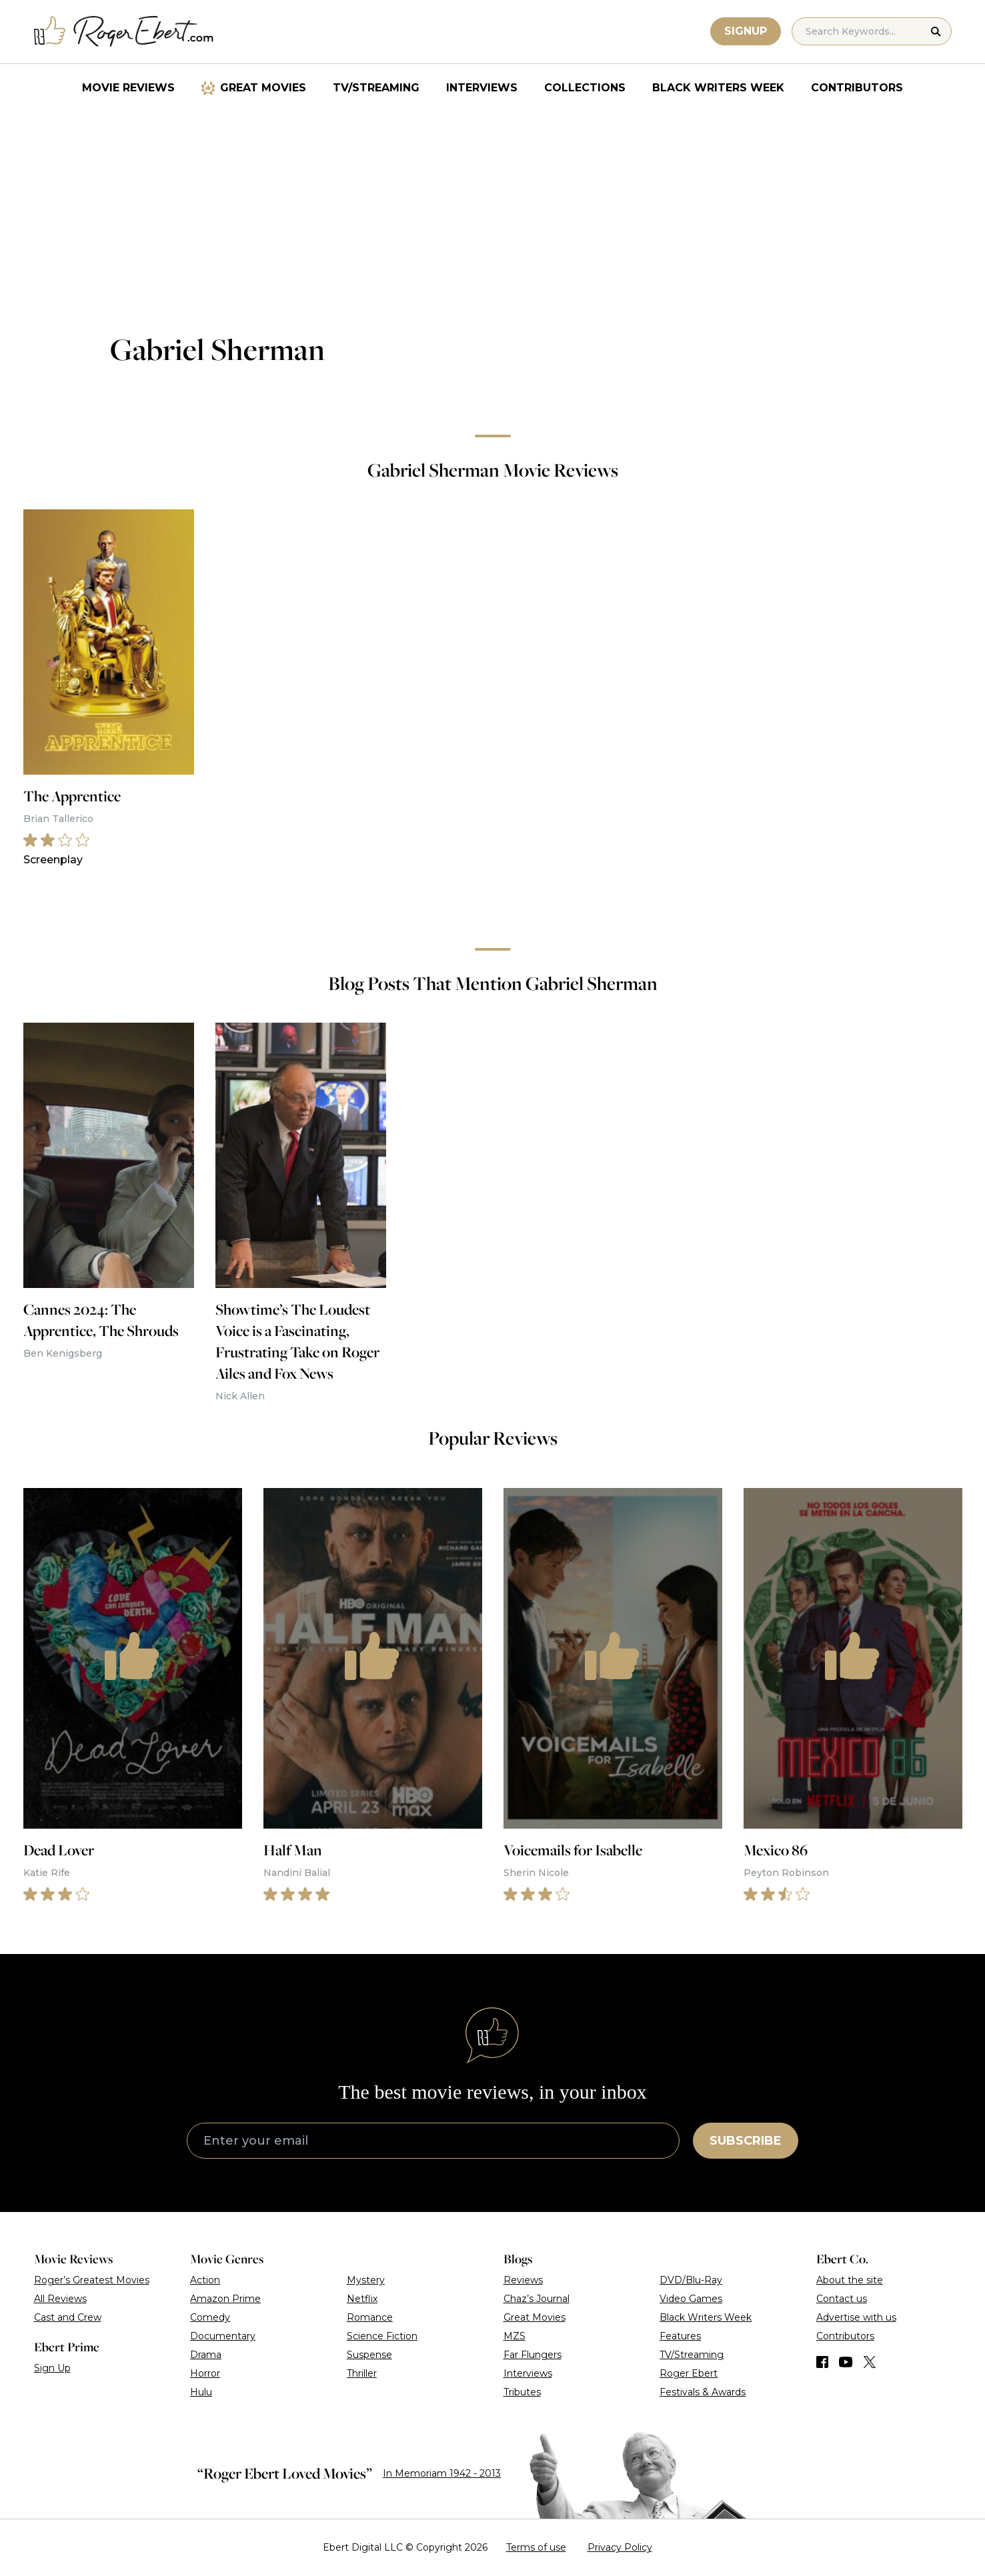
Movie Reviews (128, 87)
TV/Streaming (376, 87)
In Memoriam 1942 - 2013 (442, 2473)
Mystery (366, 2280)
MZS (515, 2336)
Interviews (482, 87)
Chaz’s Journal (537, 2299)
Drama (205, 2355)
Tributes (522, 2392)
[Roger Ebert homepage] (124, 31)
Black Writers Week (718, 87)
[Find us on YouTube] (846, 2362)
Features (680, 2336)
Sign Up (52, 2368)
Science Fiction (382, 2336)
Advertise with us (856, 2317)
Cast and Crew (67, 2317)
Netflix (362, 2299)
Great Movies (263, 87)
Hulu (201, 2392)
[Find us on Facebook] (822, 2362)
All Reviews (60, 2299)
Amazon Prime (225, 2299)
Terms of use (536, 2547)
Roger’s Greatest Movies (91, 2280)
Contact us (841, 2299)
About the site (849, 2280)
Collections (585, 87)
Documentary (222, 2336)
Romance (370, 2317)
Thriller (362, 2373)
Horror (205, 2373)
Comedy (210, 2317)
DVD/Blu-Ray (691, 2280)
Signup (745, 31)
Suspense (369, 2355)
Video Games (691, 2299)
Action (205, 2280)
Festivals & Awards (703, 2392)
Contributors (857, 87)
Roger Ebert (689, 2373)
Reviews (523, 2280)
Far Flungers (533, 2355)
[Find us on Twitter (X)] (870, 2362)
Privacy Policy (620, 2547)
